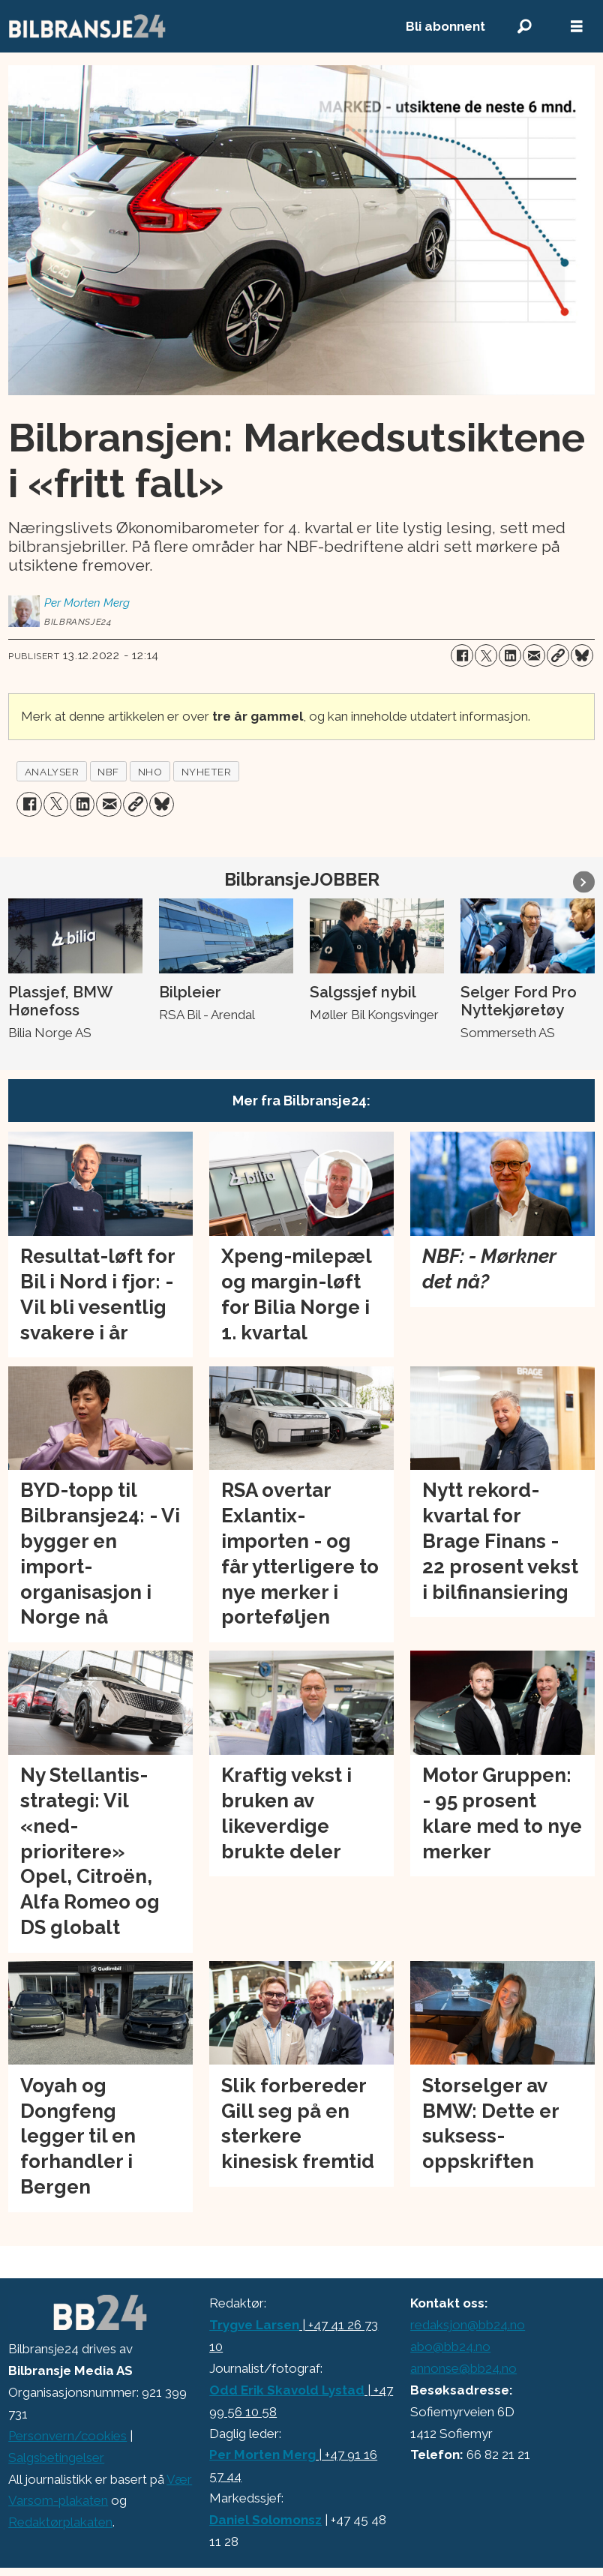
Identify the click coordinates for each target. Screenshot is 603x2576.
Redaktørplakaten (60, 2522)
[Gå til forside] (87, 26)
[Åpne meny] (576, 26)
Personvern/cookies (67, 2435)
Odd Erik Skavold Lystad (286, 2390)
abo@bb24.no (450, 2346)
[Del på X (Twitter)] (486, 655)
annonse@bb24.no (463, 2368)
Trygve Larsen (254, 2324)
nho (150, 772)
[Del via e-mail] (534, 655)
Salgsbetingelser (56, 2457)
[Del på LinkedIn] (510, 655)
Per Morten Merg (262, 2454)
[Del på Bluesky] (582, 655)
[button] (584, 882)
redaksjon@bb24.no (467, 2324)
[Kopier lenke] (558, 655)
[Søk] (524, 26)
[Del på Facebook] (462, 655)
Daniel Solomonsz (265, 2519)
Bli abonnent (445, 26)
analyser (52, 772)
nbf (108, 772)
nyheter (207, 772)
